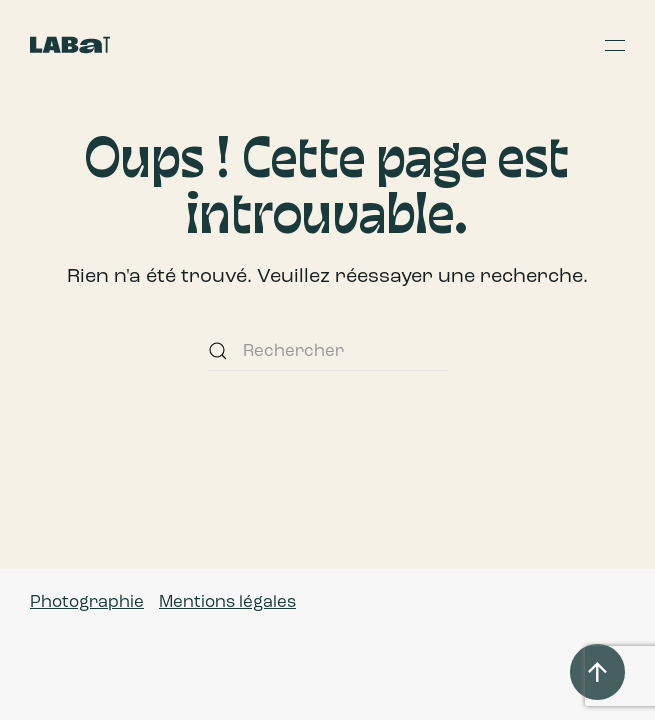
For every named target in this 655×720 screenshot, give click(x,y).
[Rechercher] (328, 351)
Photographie (87, 601)
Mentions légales (227, 601)
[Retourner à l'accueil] (70, 45)
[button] (615, 45)
